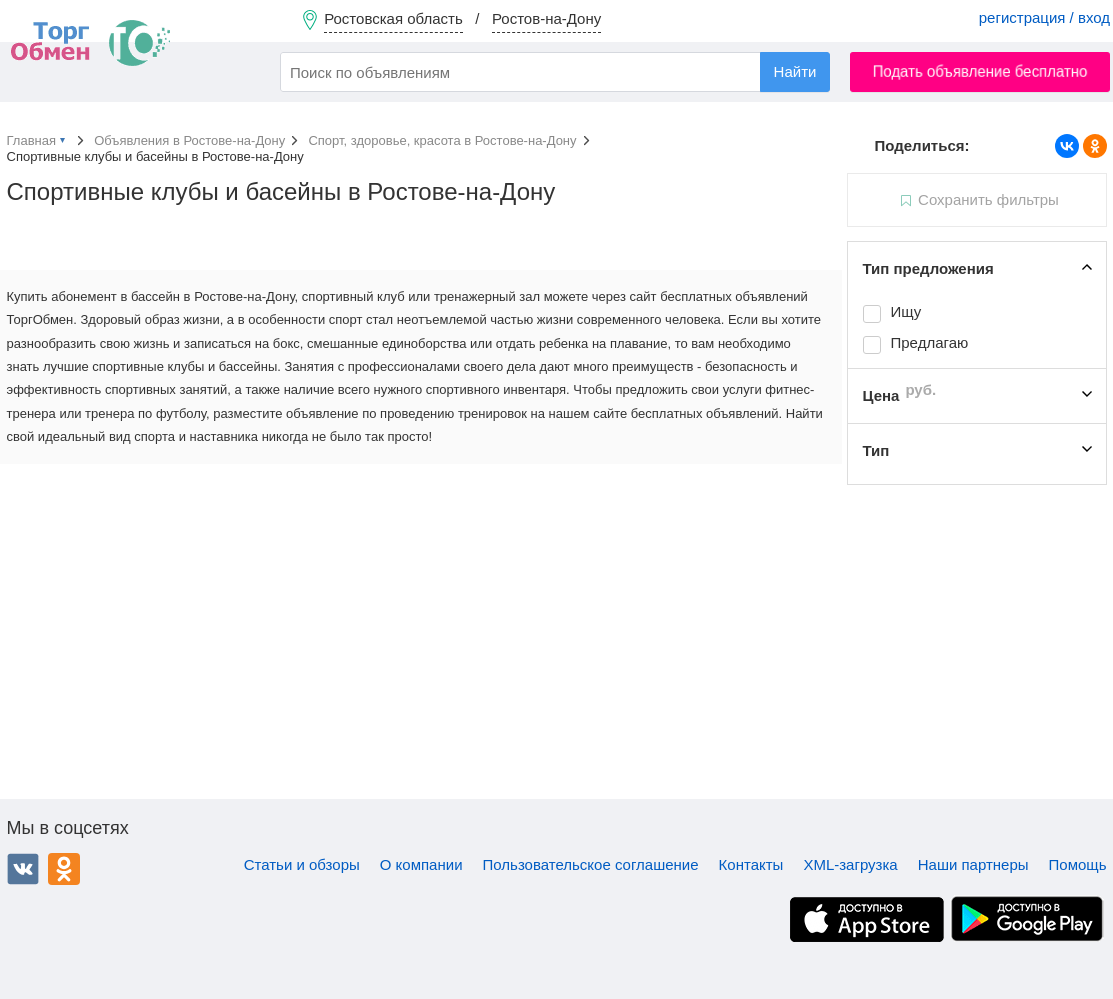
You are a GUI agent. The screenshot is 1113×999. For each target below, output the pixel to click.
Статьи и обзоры (302, 864)
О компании (421, 864)
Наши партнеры (973, 864)
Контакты (751, 864)
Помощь (1078, 864)
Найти (795, 71)
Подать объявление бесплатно (980, 71)
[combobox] (555, 72)
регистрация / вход (1044, 17)
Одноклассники (64, 869)
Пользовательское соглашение (591, 864)
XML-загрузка (850, 864)
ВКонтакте (23, 869)
